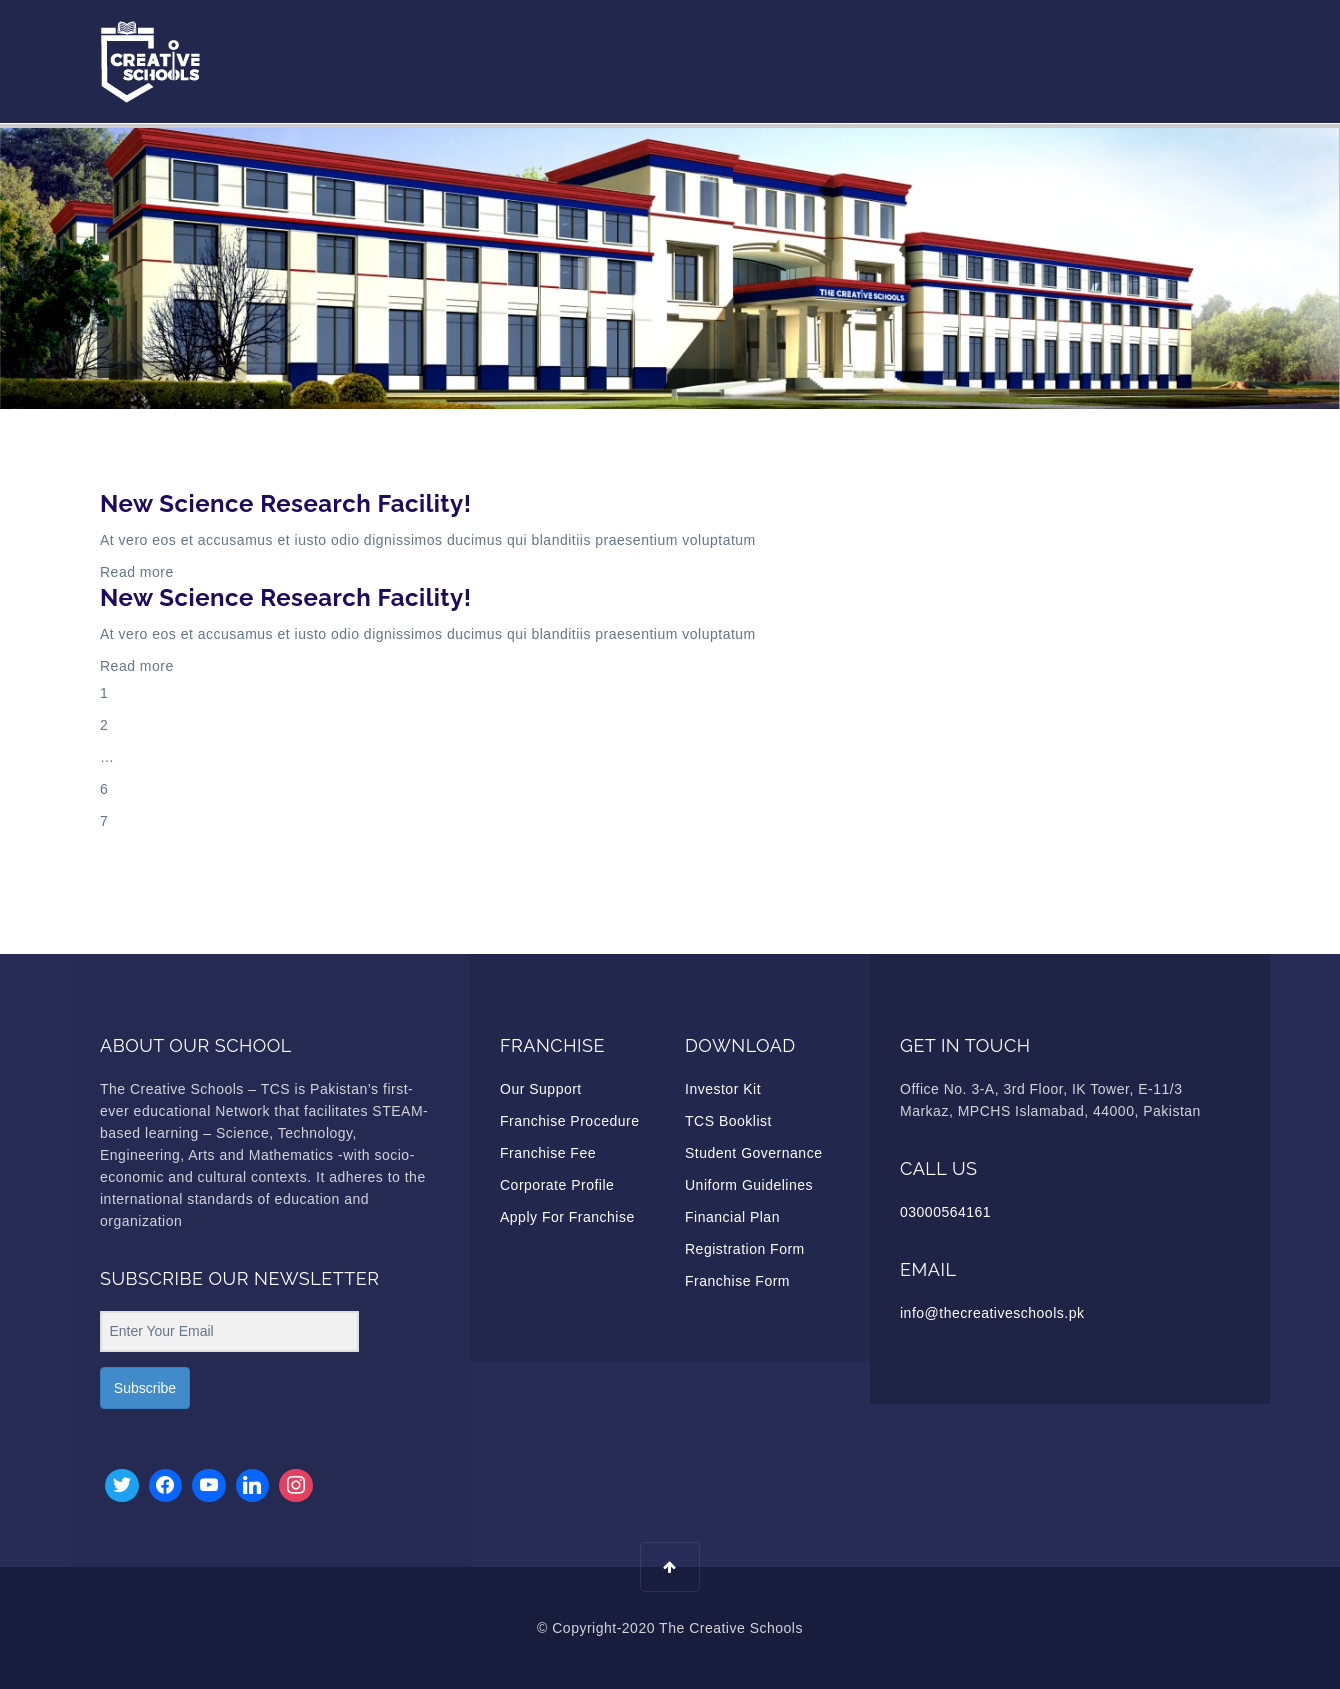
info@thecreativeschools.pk (992, 1313)
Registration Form (745, 1249)
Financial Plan (732, 1217)
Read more (137, 572)
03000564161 (945, 1212)
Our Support (541, 1089)
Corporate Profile (557, 1185)
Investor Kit (723, 1089)
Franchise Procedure (569, 1121)
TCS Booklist (728, 1121)
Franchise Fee (548, 1153)
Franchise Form (737, 1281)
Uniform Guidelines (749, 1185)
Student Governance (753, 1153)
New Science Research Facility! (286, 503)
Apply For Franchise (567, 1217)
